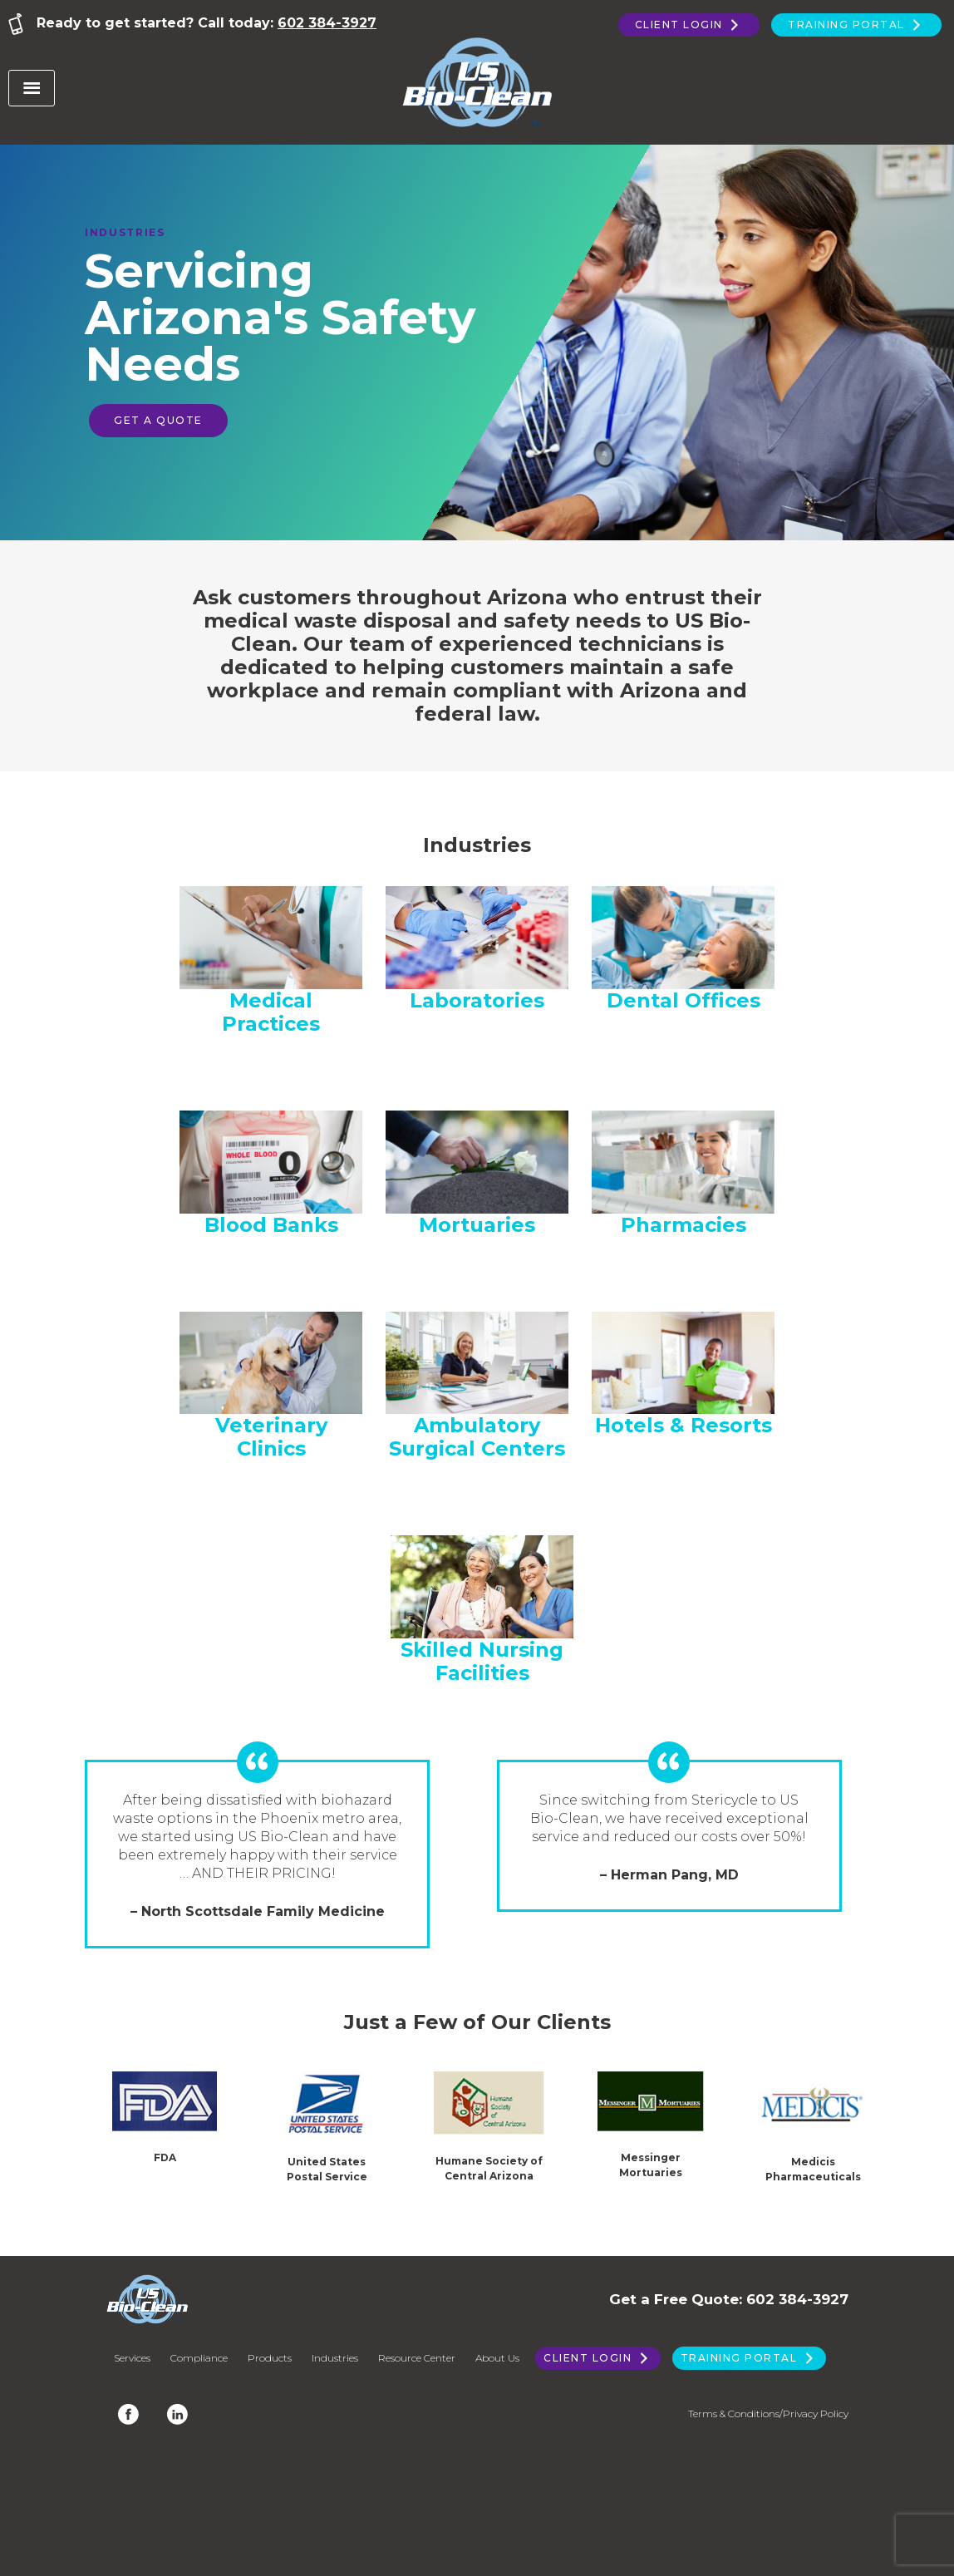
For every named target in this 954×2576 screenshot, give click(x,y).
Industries (335, 2358)
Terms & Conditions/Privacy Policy (768, 2413)
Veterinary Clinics (271, 1436)
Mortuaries (477, 1225)
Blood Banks (271, 1225)
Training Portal (856, 24)
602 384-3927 (327, 23)
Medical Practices (271, 1012)
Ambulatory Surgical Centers (477, 1436)
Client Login (689, 24)
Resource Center (416, 2358)
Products (270, 2358)
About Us (497, 2358)
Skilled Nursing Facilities (482, 1661)
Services (132, 2358)
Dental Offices (683, 1000)
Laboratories (477, 1000)
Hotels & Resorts (683, 1425)
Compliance (199, 2358)
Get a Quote (158, 420)
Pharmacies (683, 1225)
